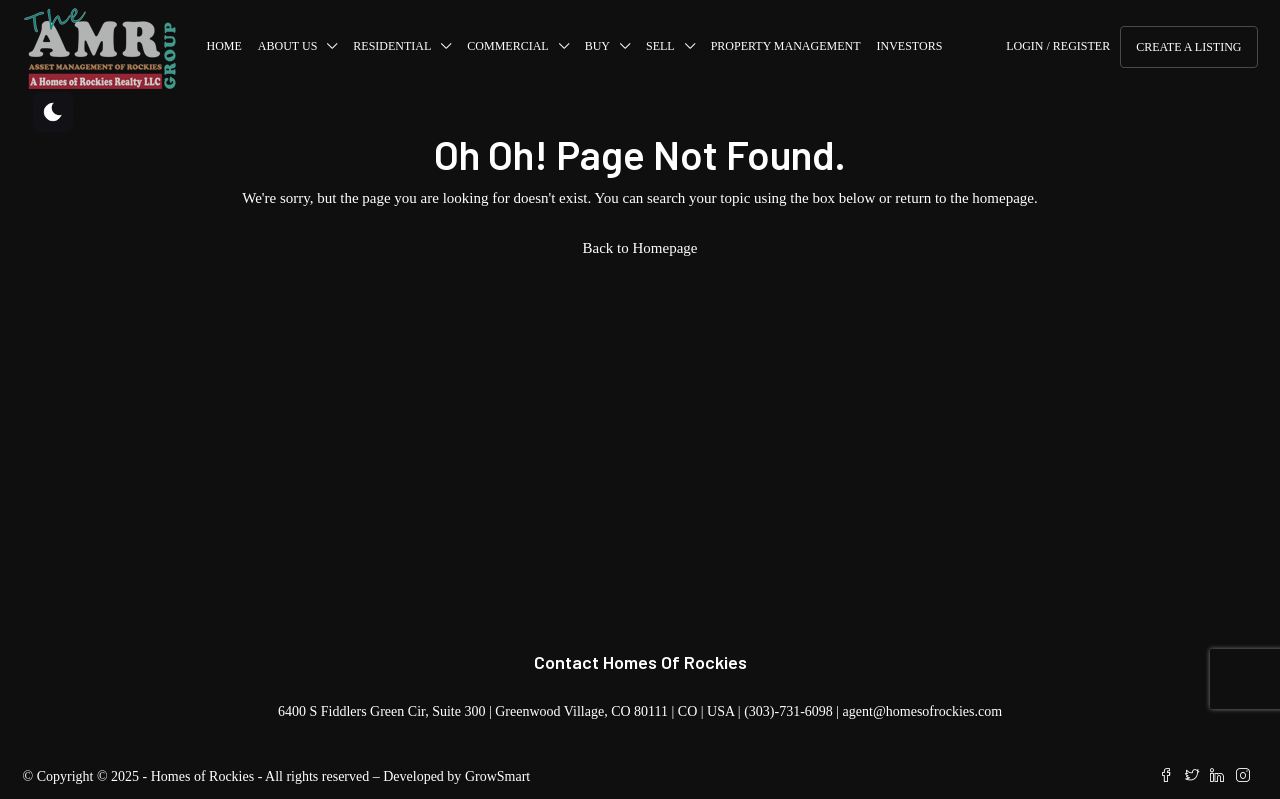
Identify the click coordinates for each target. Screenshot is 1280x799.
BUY (597, 46)
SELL (660, 46)
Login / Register (1058, 46)
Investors (910, 46)
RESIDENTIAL (392, 46)
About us (287, 46)
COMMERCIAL (507, 46)
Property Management (786, 46)
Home (224, 46)
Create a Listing (1188, 47)
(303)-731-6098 (788, 711)
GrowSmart (497, 776)
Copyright (65, 776)
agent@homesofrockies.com (922, 711)
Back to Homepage (640, 248)
